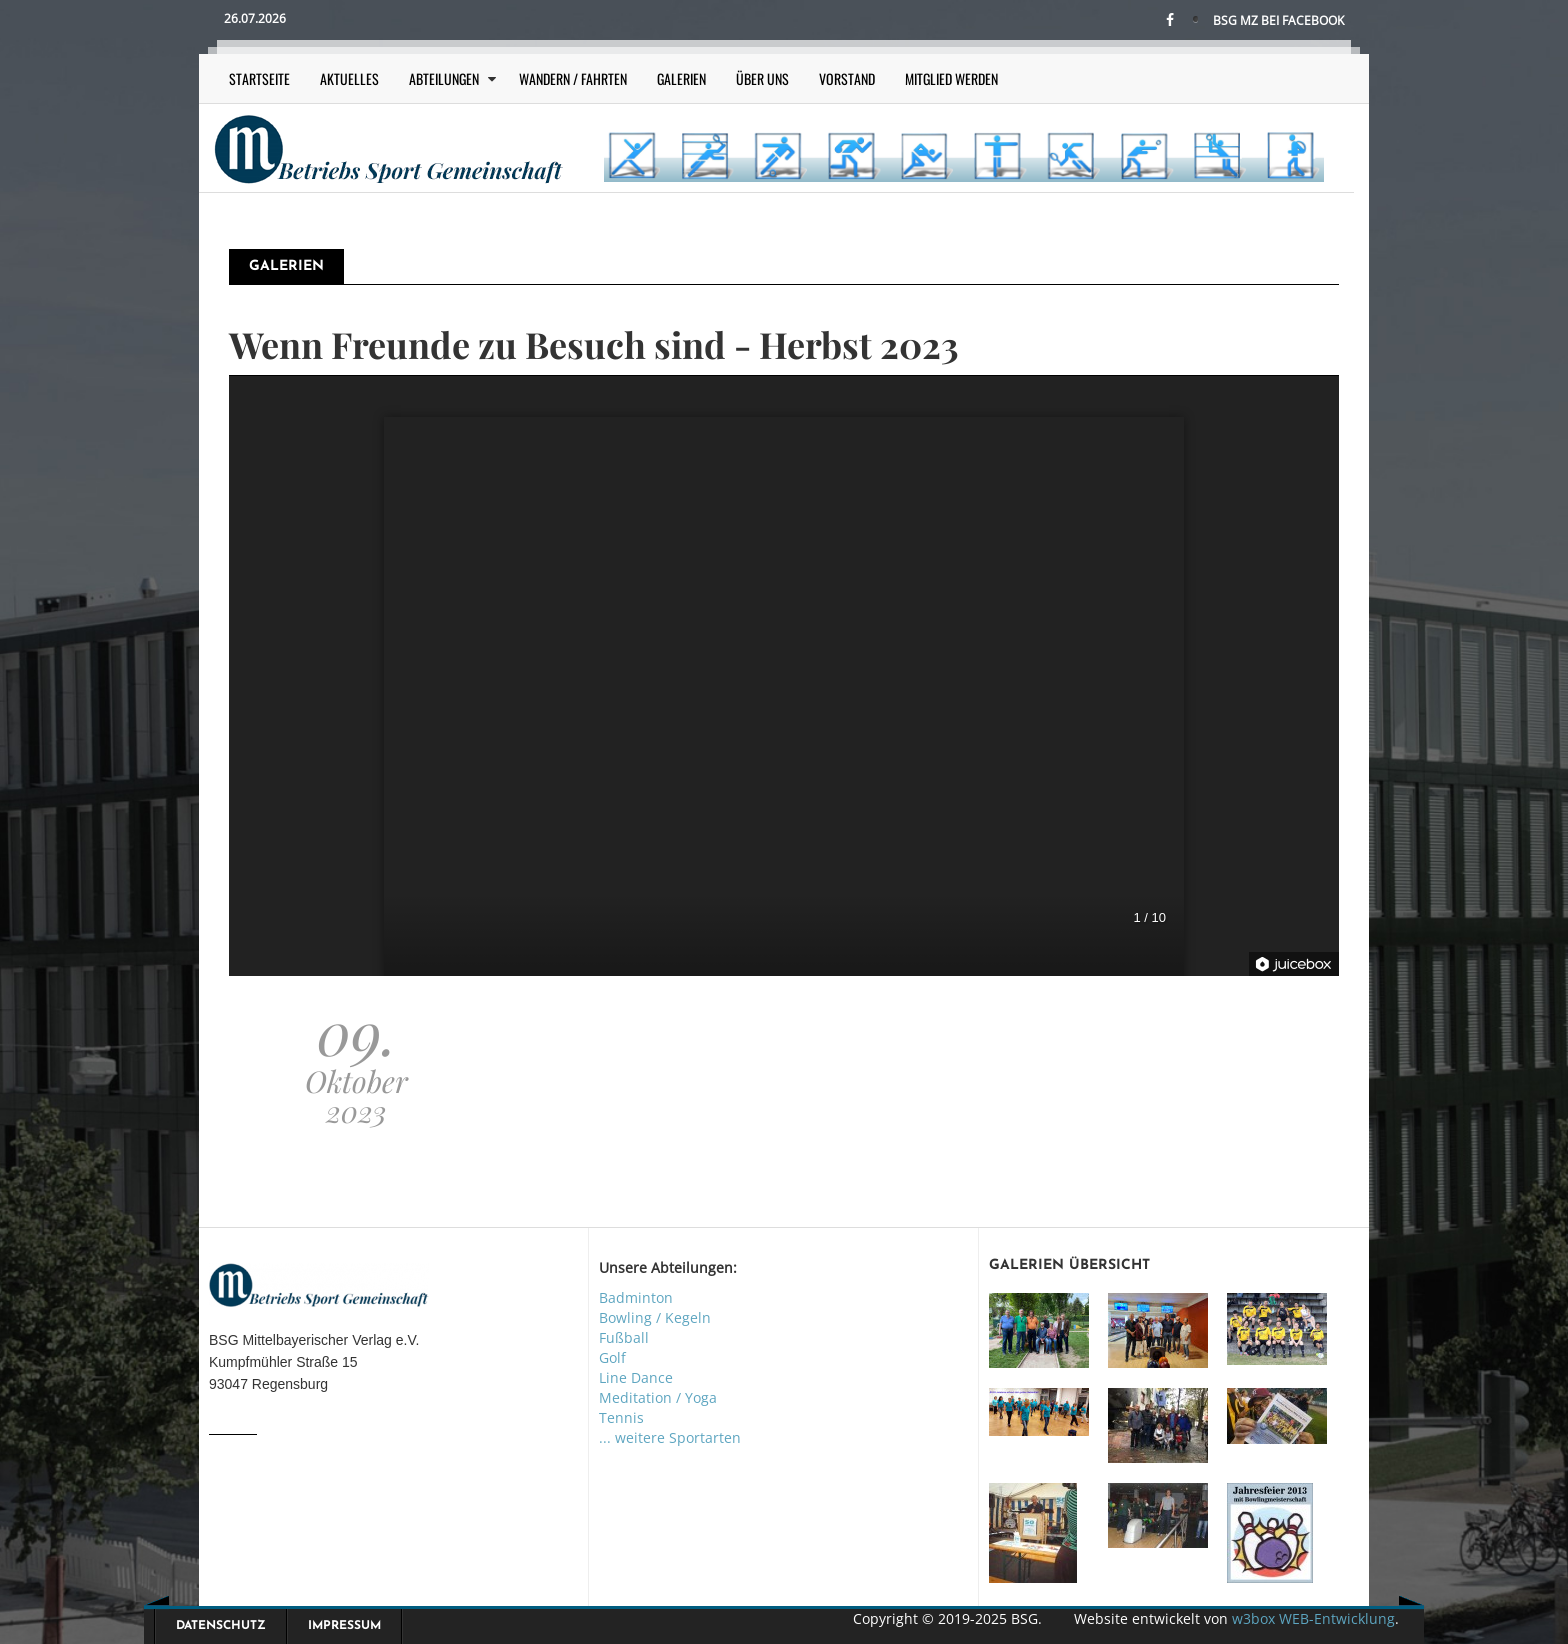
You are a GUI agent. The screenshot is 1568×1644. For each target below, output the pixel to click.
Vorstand (847, 78)
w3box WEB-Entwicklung (1313, 1618)
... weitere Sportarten (670, 1437)
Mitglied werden (951, 78)
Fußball (624, 1337)
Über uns (762, 78)
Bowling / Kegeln (655, 1317)
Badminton (636, 1297)
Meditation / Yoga (658, 1397)
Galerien (681, 78)
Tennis (621, 1417)
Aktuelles (349, 78)
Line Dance (636, 1377)
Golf (612, 1357)
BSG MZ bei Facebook (1278, 20)
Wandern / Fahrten (573, 78)
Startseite (259, 78)
